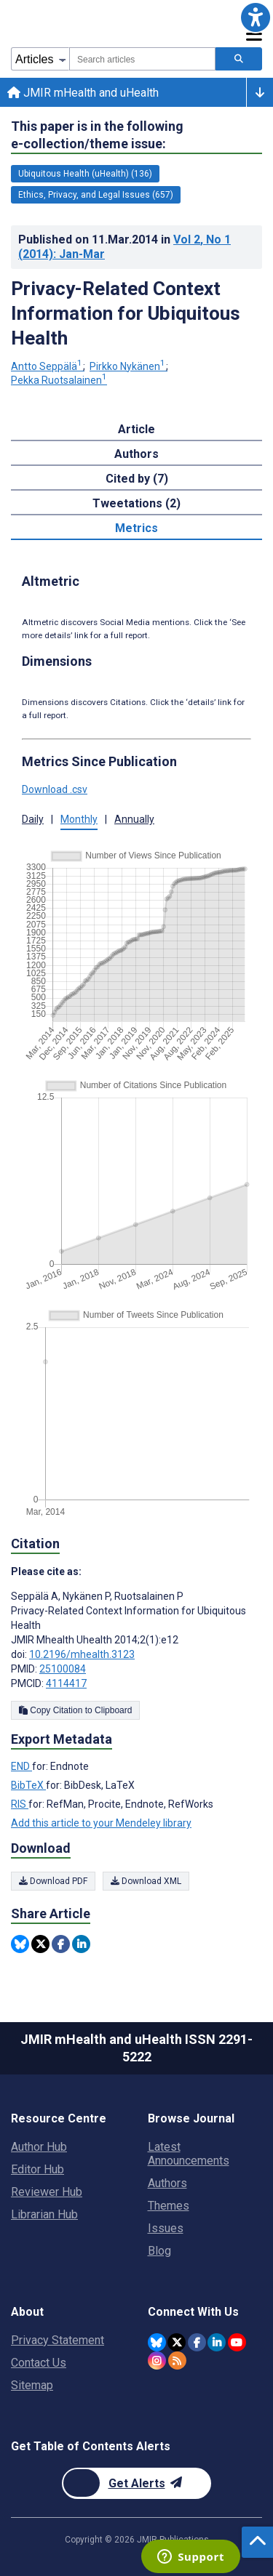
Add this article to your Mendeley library (101, 1823)
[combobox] (142, 59)
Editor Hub (37, 2169)
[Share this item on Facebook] (61, 1944)
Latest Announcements (188, 2154)
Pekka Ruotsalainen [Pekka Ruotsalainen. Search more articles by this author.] (59, 380)
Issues (165, 2228)
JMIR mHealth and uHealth (83, 93)
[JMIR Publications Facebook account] (197, 2342)
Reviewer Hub (46, 2192)
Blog (159, 2251)
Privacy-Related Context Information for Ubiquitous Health (125, 313)
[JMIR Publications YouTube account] (237, 2342)
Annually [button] (134, 819)
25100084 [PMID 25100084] (62, 1669)
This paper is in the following (97, 135)
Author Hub (39, 2147)
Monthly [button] (79, 819)
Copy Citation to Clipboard (75, 1710)
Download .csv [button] (54, 789)
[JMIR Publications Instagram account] (157, 2360)
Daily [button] (33, 819)
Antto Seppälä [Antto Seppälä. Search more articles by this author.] (47, 366)
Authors (167, 2183)
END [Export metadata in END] (21, 1766)
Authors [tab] (136, 454)
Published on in (124, 247)
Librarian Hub (44, 2214)
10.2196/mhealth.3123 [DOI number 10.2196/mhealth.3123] (82, 1654)
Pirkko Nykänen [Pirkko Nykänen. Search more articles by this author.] (128, 366)
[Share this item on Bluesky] (20, 1944)
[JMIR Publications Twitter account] (176, 2342)
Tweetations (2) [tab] (136, 503)
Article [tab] (136, 429)
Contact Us (38, 2363)
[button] (256, 17)
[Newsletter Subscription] (136, 2483)
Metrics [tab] (136, 528)
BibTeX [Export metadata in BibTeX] (28, 1785)
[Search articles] (238, 59)
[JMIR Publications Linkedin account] (216, 2342)
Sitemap (32, 2385)
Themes (168, 2206)
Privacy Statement (57, 2340)
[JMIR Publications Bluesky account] (157, 2342)
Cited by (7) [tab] (137, 479)
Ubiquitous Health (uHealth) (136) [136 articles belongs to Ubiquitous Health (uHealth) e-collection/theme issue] (85, 174)
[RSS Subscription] (177, 2360)
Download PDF (53, 1881)
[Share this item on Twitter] (40, 1944)
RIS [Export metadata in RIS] (19, 1804)
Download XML (146, 1881)
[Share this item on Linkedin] (81, 1944)
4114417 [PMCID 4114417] (66, 1683)
